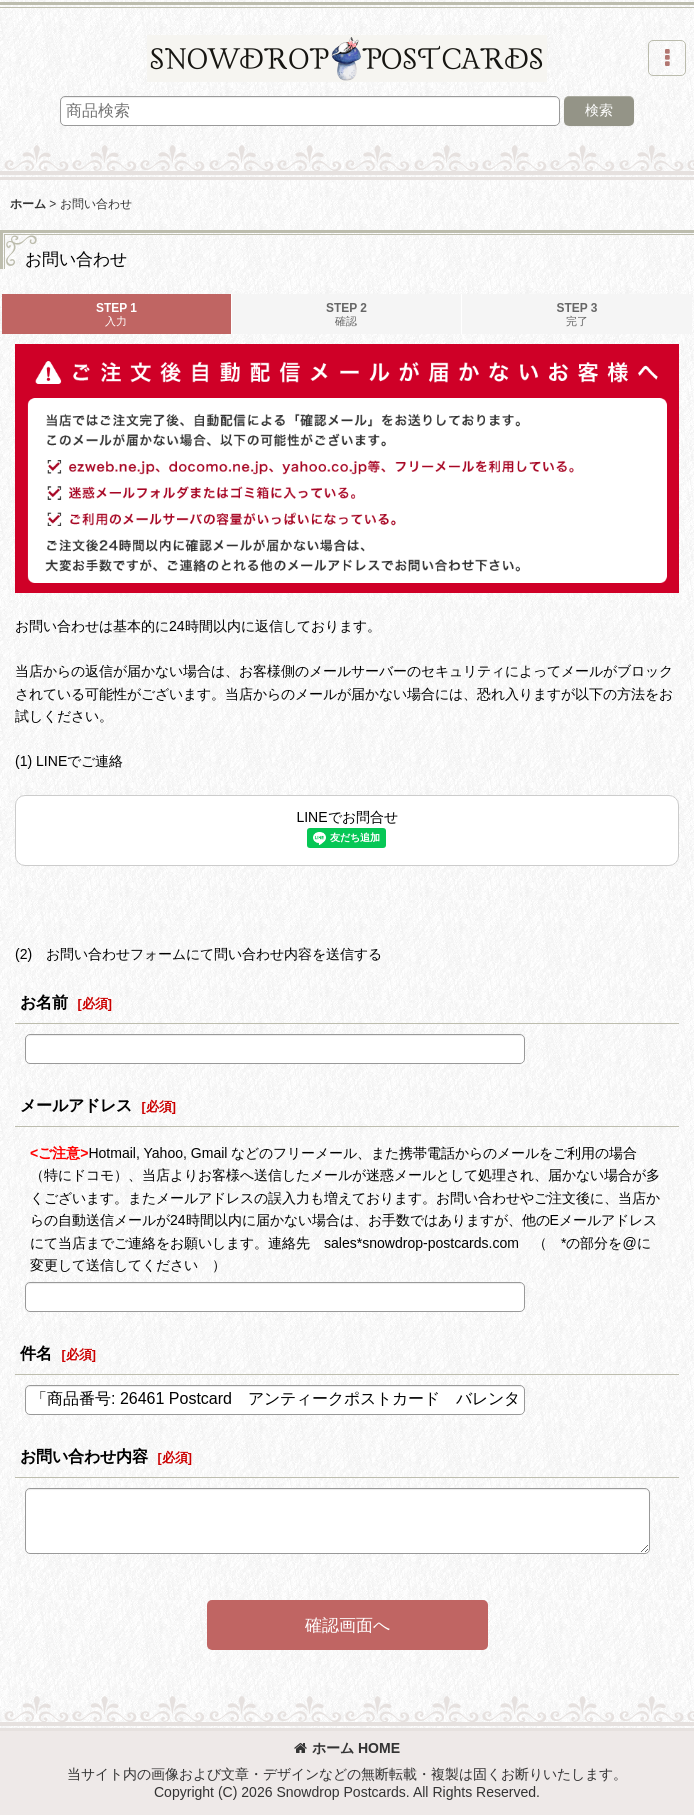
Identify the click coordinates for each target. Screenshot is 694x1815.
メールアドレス (76, 1105)
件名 (36, 1353)
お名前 (44, 1002)
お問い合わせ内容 (84, 1456)
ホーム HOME (347, 1748)
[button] (667, 58)
